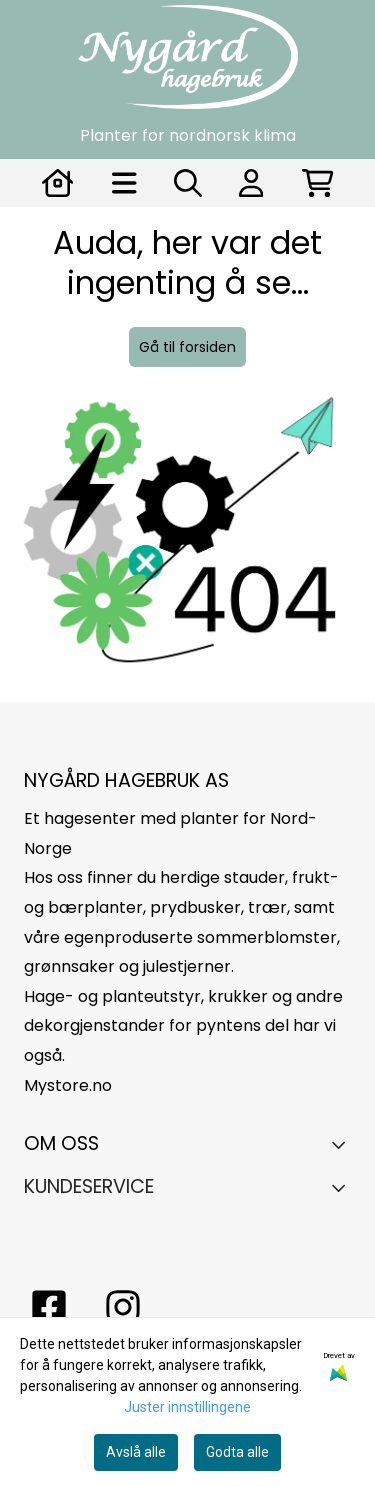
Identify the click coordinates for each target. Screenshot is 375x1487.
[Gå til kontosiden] (58, 183)
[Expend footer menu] (343, 1187)
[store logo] (188, 57)
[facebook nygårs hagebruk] (49, 1307)
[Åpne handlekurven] (318, 183)
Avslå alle (136, 1452)
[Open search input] (188, 183)
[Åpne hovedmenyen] (124, 183)
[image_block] (187, 544)
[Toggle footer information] (343, 1145)
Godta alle (237, 1452)
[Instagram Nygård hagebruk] (123, 1307)
